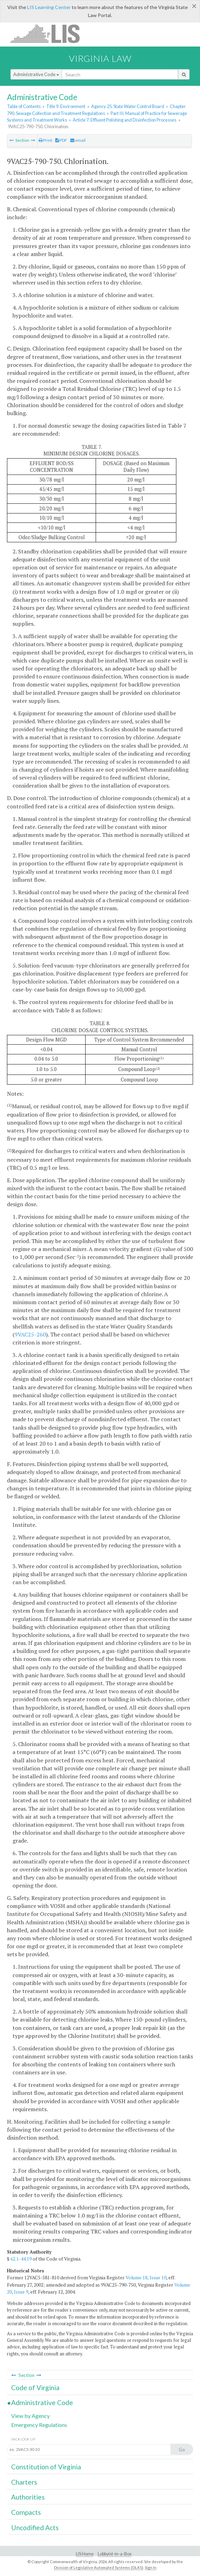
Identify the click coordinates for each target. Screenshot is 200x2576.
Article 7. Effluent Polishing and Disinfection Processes (124, 120)
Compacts (26, 2512)
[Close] (194, 5)
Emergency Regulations (39, 2424)
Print (45, 140)
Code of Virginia (35, 2388)
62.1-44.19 (21, 2259)
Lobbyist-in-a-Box (114, 2554)
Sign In (151, 2567)
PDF (61, 140)
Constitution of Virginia (46, 2467)
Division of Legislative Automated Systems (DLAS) (98, 2567)
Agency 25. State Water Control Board (127, 106)
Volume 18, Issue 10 (146, 2277)
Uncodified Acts (35, 2528)
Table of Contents (24, 106)
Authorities (28, 2497)
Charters (24, 2482)
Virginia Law (100, 58)
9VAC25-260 (30, 1334)
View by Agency (30, 2415)
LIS (49, 33)
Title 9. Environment (65, 106)
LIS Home (85, 2554)
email (78, 140)
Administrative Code (36, 74)
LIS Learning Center (49, 7)
